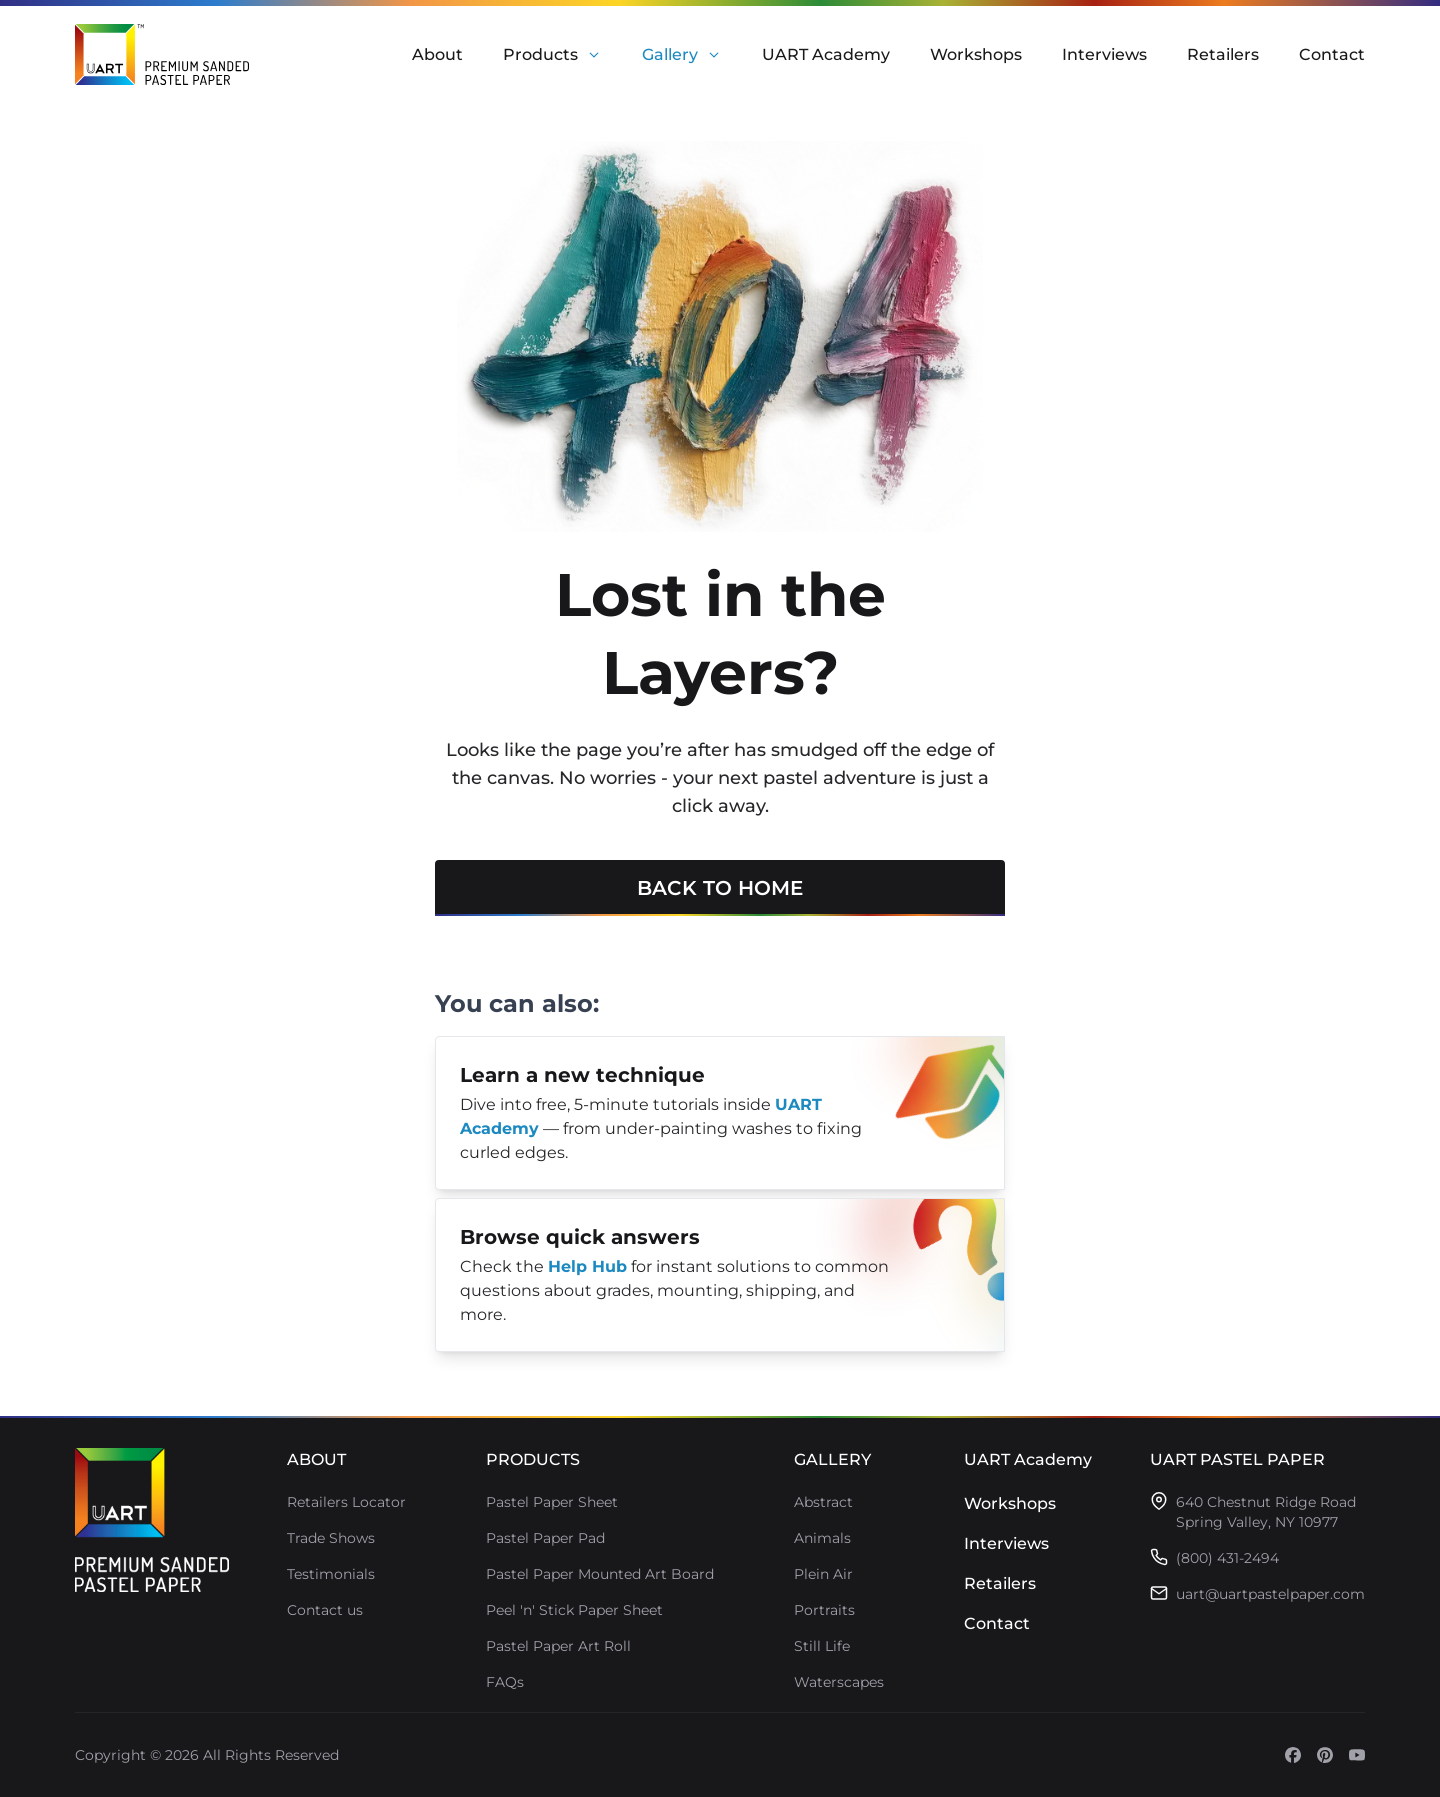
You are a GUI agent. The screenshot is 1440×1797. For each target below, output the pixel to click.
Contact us (325, 1610)
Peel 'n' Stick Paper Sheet (574, 1610)
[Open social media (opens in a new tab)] (1293, 1755)
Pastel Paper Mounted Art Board (600, 1574)
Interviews (1104, 54)
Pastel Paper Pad (545, 1538)
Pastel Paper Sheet (552, 1502)
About (437, 54)
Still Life (822, 1646)
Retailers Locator (346, 1502)
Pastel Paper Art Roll (558, 1646)
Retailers (1223, 54)
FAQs (505, 1682)
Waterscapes (839, 1682)
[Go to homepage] (152, 1520)
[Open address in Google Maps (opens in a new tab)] (1266, 1512)
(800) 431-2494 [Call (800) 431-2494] (1227, 1558)
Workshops (976, 54)
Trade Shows (331, 1538)
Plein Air (823, 1574)
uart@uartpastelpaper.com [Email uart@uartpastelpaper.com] (1270, 1594)
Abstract (823, 1502)
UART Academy (826, 54)
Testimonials (331, 1574)
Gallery (670, 54)
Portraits (824, 1610)
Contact (1332, 54)
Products (540, 54)
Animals (822, 1538)
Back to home (720, 896)
